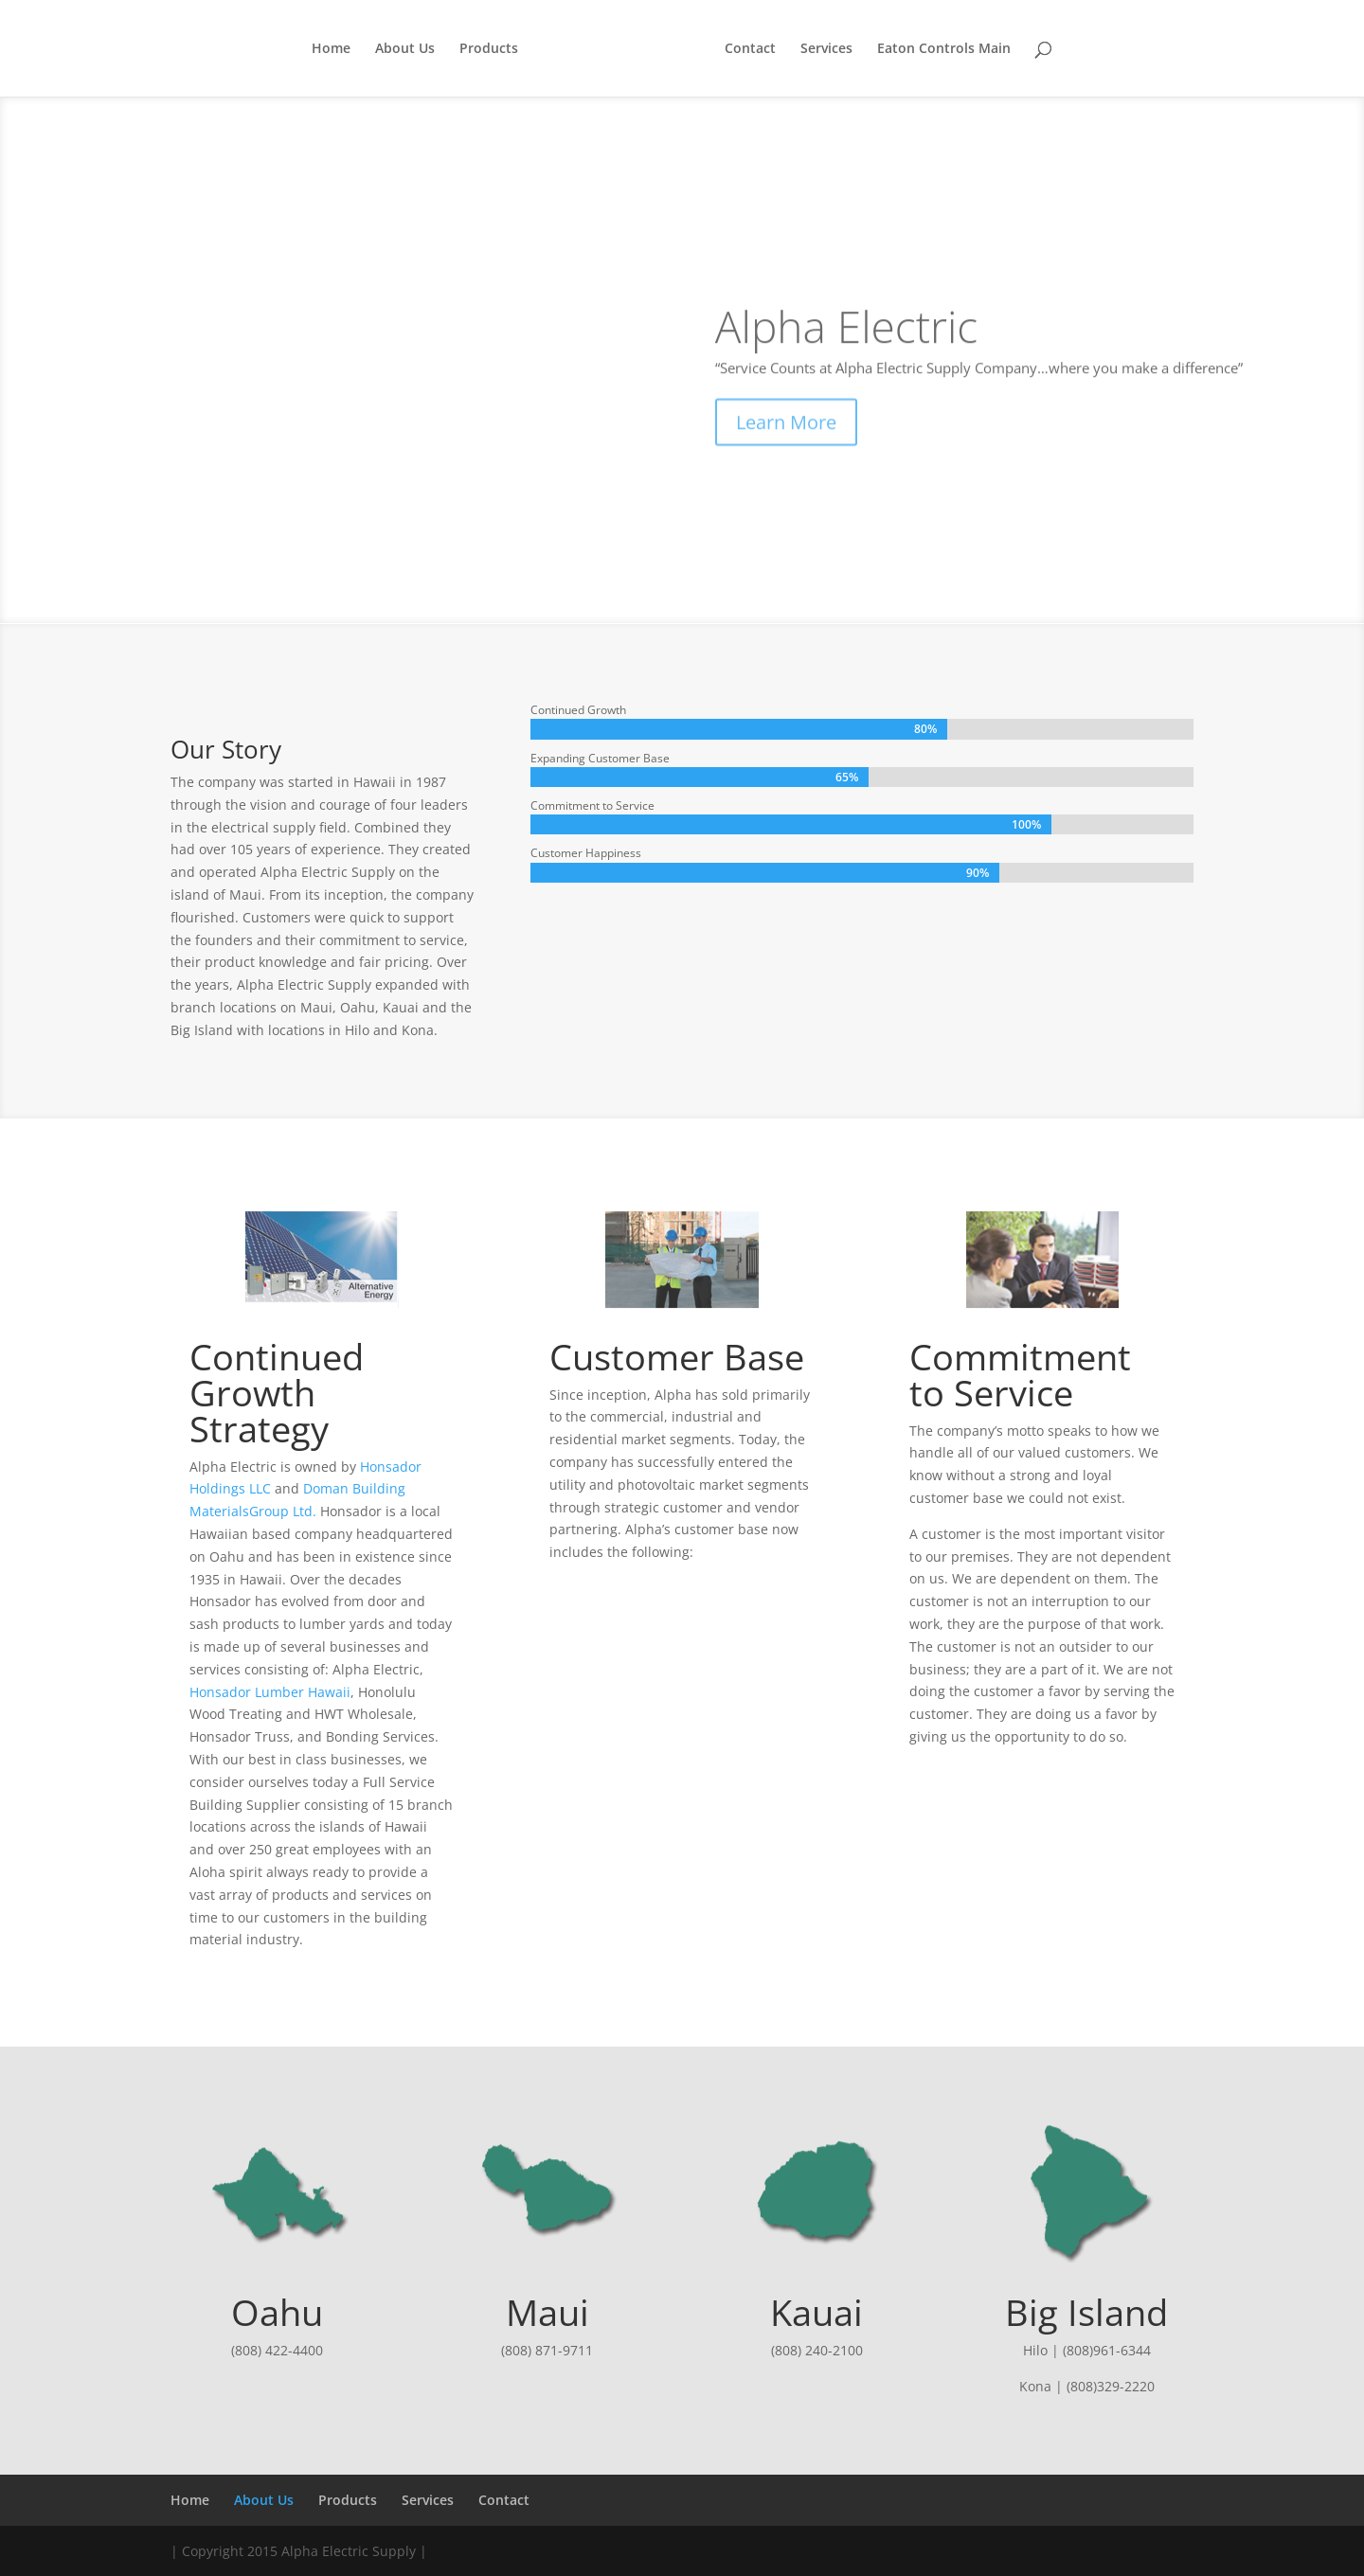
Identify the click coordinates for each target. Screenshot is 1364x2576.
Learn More (786, 457)
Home (331, 49)
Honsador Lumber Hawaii (269, 1692)
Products (488, 49)
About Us (405, 49)
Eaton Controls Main (944, 49)
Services (826, 49)
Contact (750, 49)
